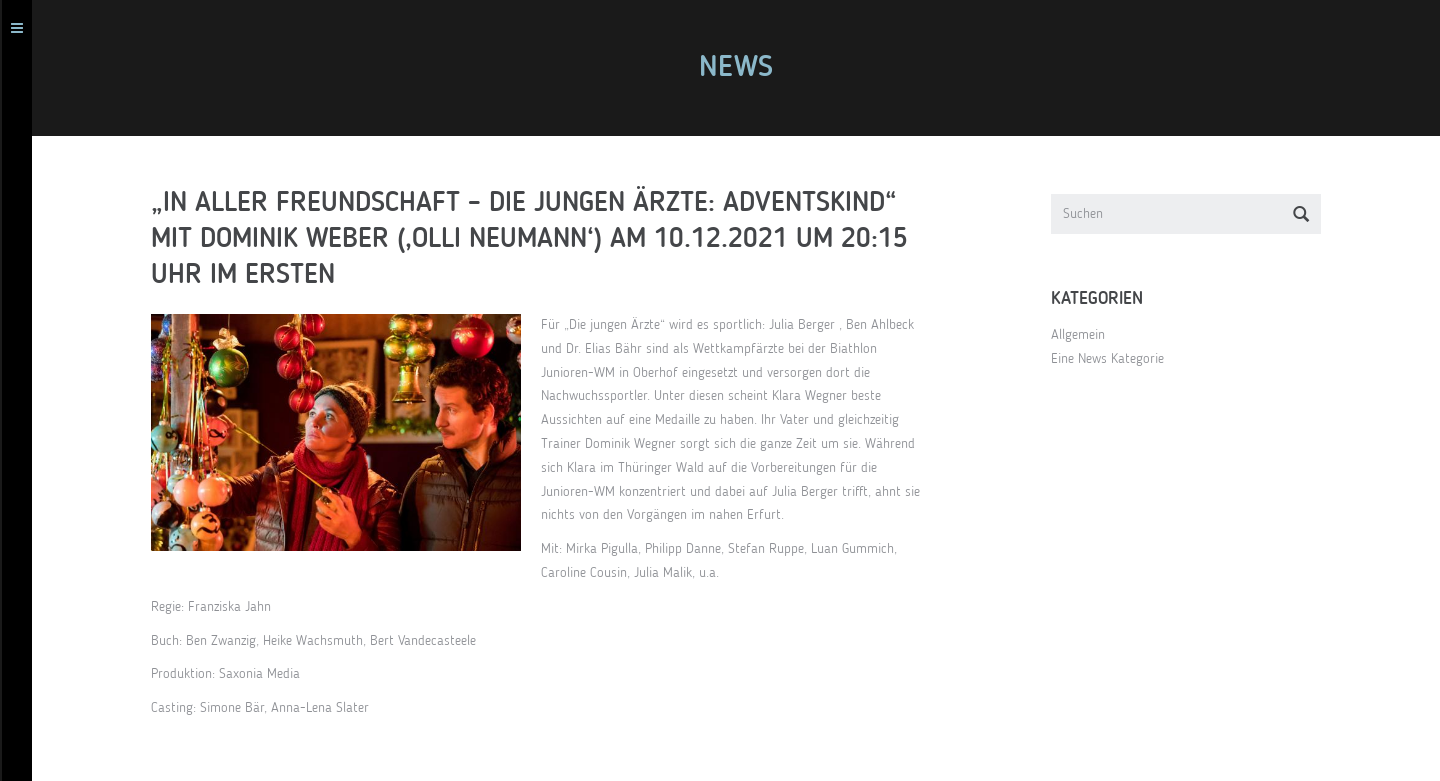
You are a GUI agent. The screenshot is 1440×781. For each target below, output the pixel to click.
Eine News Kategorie (1116, 359)
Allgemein (1087, 335)
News (745, 68)
